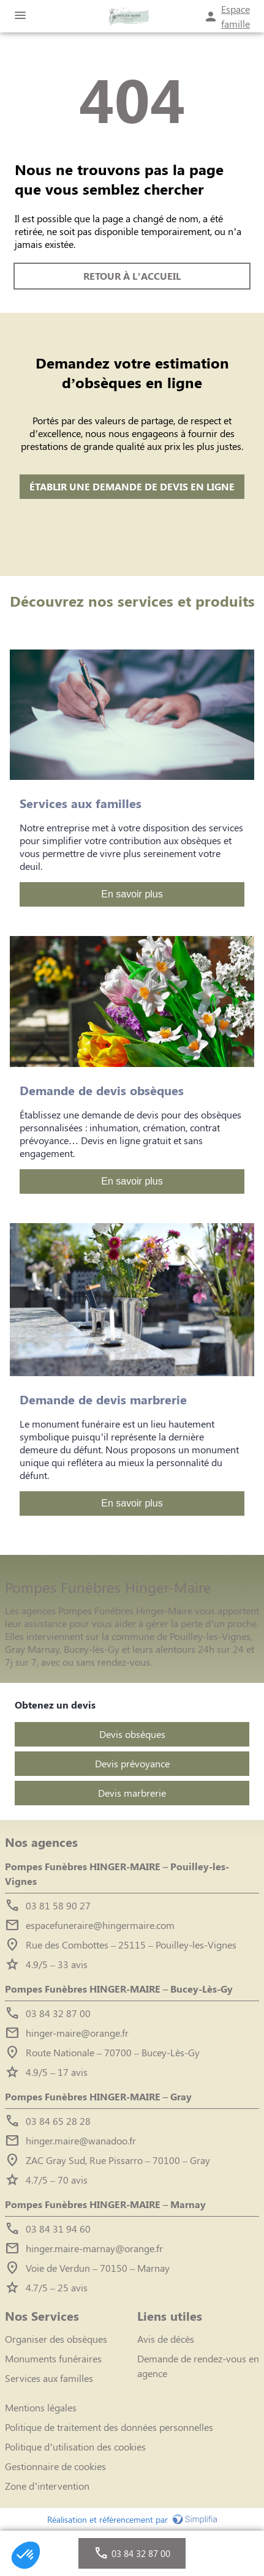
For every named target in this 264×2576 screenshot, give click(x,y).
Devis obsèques (132, 1734)
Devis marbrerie (132, 1792)
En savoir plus (132, 894)
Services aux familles (49, 2378)
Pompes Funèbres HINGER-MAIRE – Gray (98, 2096)
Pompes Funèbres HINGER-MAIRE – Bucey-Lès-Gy (119, 1988)
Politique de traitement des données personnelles (109, 2427)
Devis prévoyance (132, 1763)
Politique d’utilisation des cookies (75, 2446)
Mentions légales (41, 2407)
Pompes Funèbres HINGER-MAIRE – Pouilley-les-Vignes (117, 1873)
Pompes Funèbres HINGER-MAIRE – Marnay (105, 2204)
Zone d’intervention (47, 2485)
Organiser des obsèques (56, 2338)
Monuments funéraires (53, 2358)
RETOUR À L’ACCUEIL (131, 275)
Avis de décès (165, 2338)
